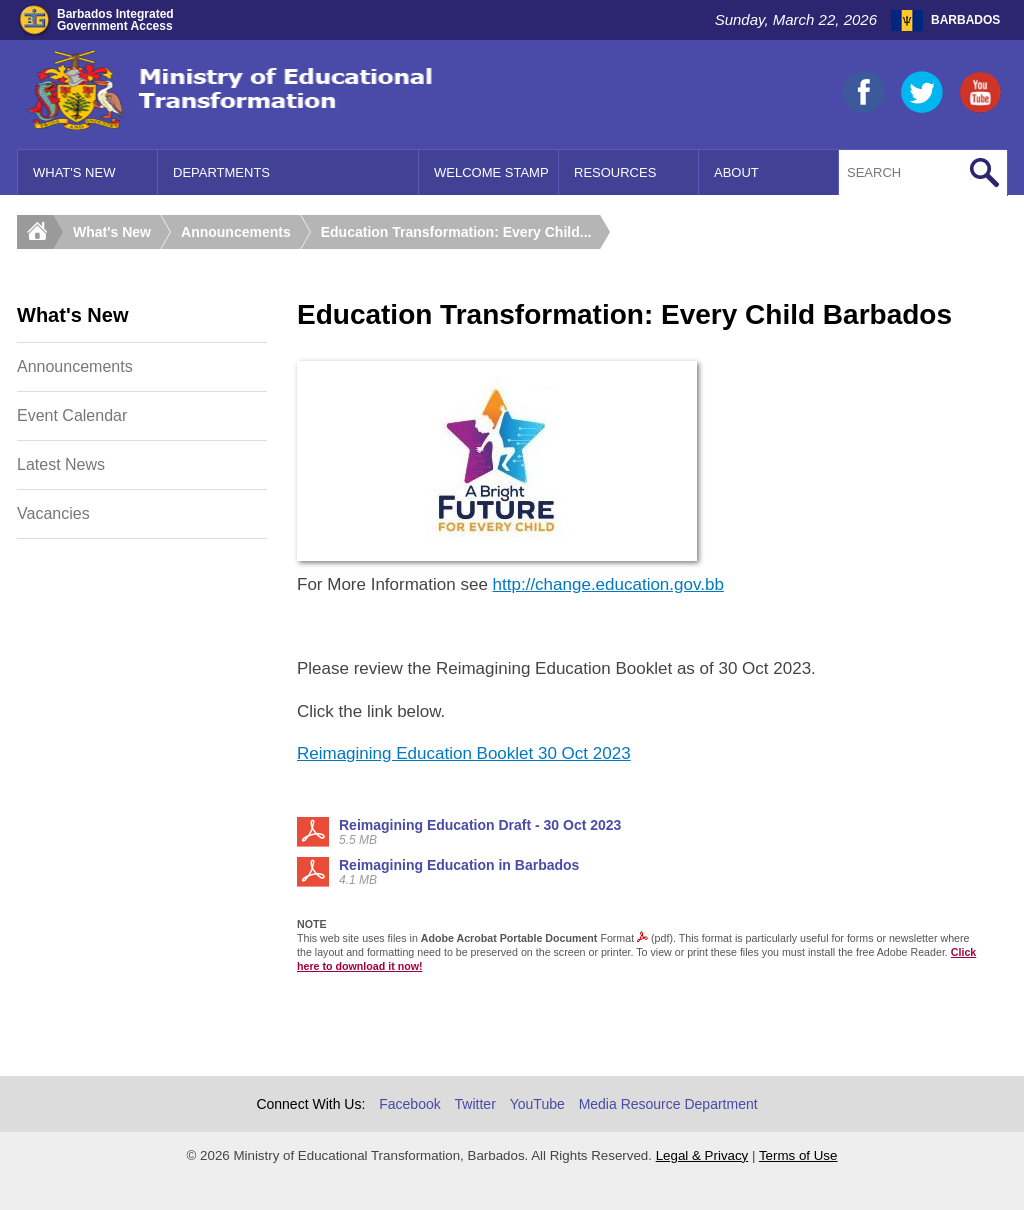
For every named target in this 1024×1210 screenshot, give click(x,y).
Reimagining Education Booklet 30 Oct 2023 (464, 753)
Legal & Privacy (702, 1155)
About (736, 172)
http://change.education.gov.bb (608, 584)
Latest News (61, 464)
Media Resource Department (668, 1104)
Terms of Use (798, 1155)
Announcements (236, 232)
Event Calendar (72, 415)
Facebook (409, 1104)
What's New (74, 172)
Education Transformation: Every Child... (456, 232)
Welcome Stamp (491, 172)
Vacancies (53, 513)
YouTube (537, 1104)
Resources (615, 172)
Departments (221, 172)
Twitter (475, 1104)
